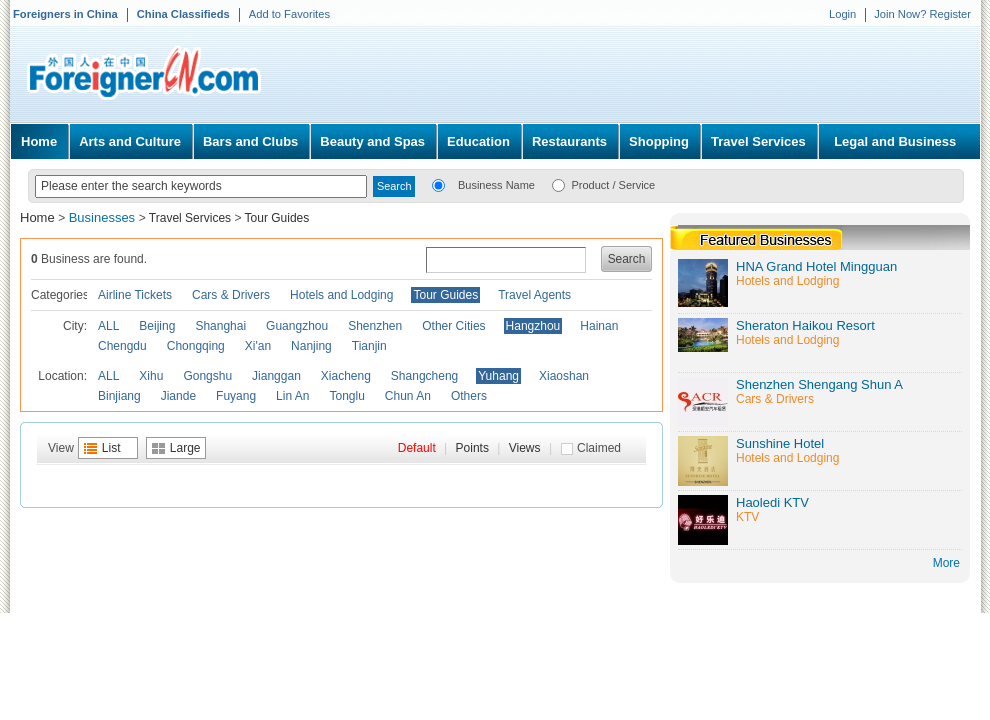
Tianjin (369, 346)
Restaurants (569, 141)
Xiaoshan (564, 376)
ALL (108, 326)
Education (478, 141)
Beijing (157, 326)
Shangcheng (424, 376)
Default (417, 448)
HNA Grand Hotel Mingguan (816, 266)
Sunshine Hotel (780, 443)
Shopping (659, 141)
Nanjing (311, 346)
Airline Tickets (135, 295)
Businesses (104, 217)
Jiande (178, 396)
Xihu (151, 376)
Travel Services (758, 141)
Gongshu (207, 376)
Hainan (599, 326)
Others (469, 396)
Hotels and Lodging (341, 295)
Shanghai (220, 326)
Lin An (292, 396)
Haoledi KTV (772, 502)
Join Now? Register (922, 14)
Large (185, 448)
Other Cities (453, 326)
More (946, 563)
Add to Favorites (289, 14)
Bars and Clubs (250, 141)
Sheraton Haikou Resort (805, 325)
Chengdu (122, 346)
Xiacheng (346, 376)
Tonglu (346, 396)
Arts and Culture (130, 141)
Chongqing (196, 346)
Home (39, 141)
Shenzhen (375, 326)
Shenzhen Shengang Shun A (819, 384)
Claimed (599, 448)
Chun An (408, 396)
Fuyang (236, 396)
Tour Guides (277, 218)
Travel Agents (534, 295)
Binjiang (119, 396)
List (111, 448)
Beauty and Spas (372, 141)
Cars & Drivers (231, 295)
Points (472, 448)
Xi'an (258, 346)
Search (627, 259)
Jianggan (276, 376)
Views (525, 448)
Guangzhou (297, 326)
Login (842, 14)
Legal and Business (895, 141)
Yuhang (498, 376)
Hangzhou (533, 326)
